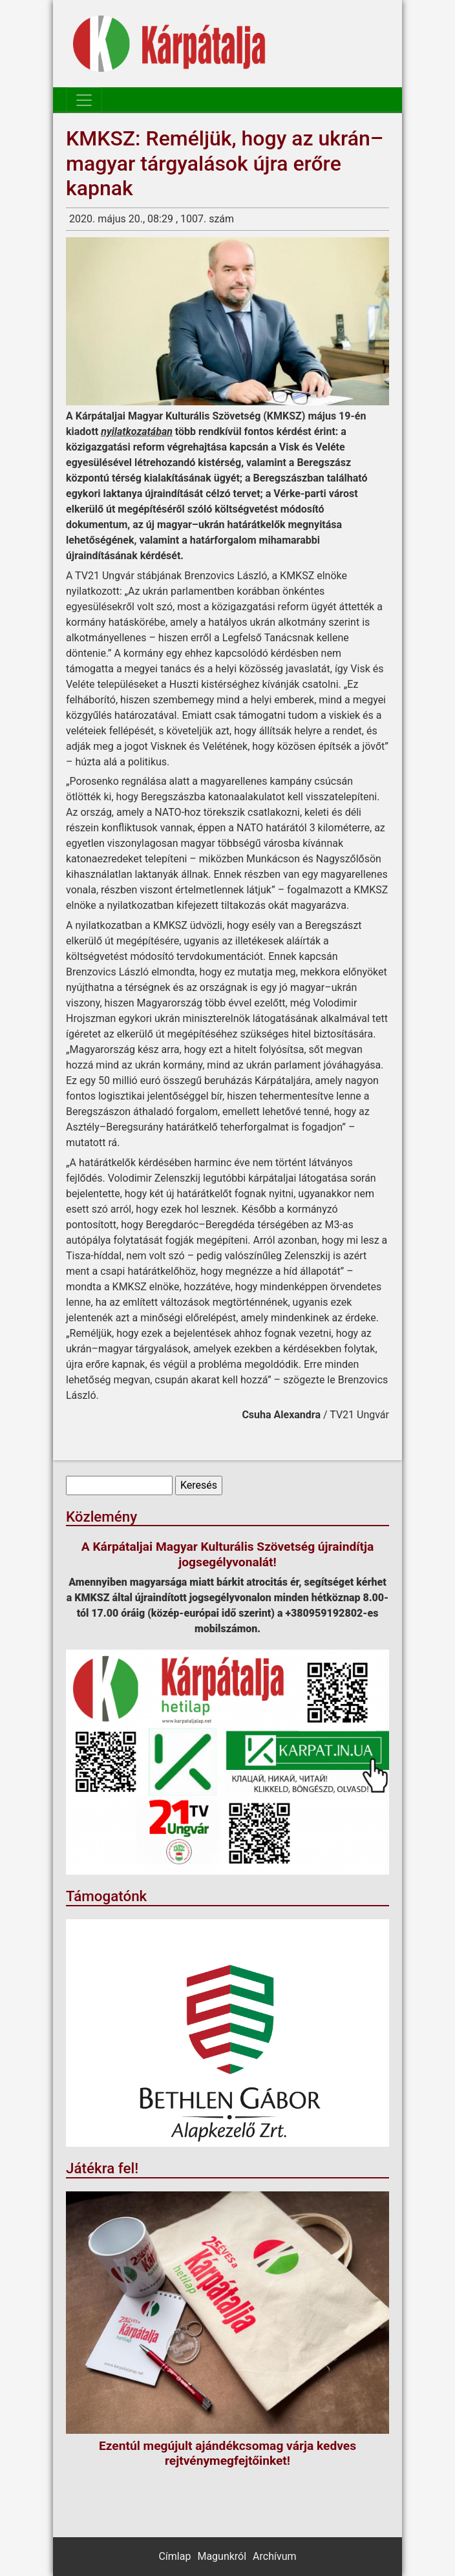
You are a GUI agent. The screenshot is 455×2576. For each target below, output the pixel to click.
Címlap (174, 2556)
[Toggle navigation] (84, 100)
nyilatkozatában (137, 431)
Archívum (274, 2556)
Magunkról (221, 2556)
